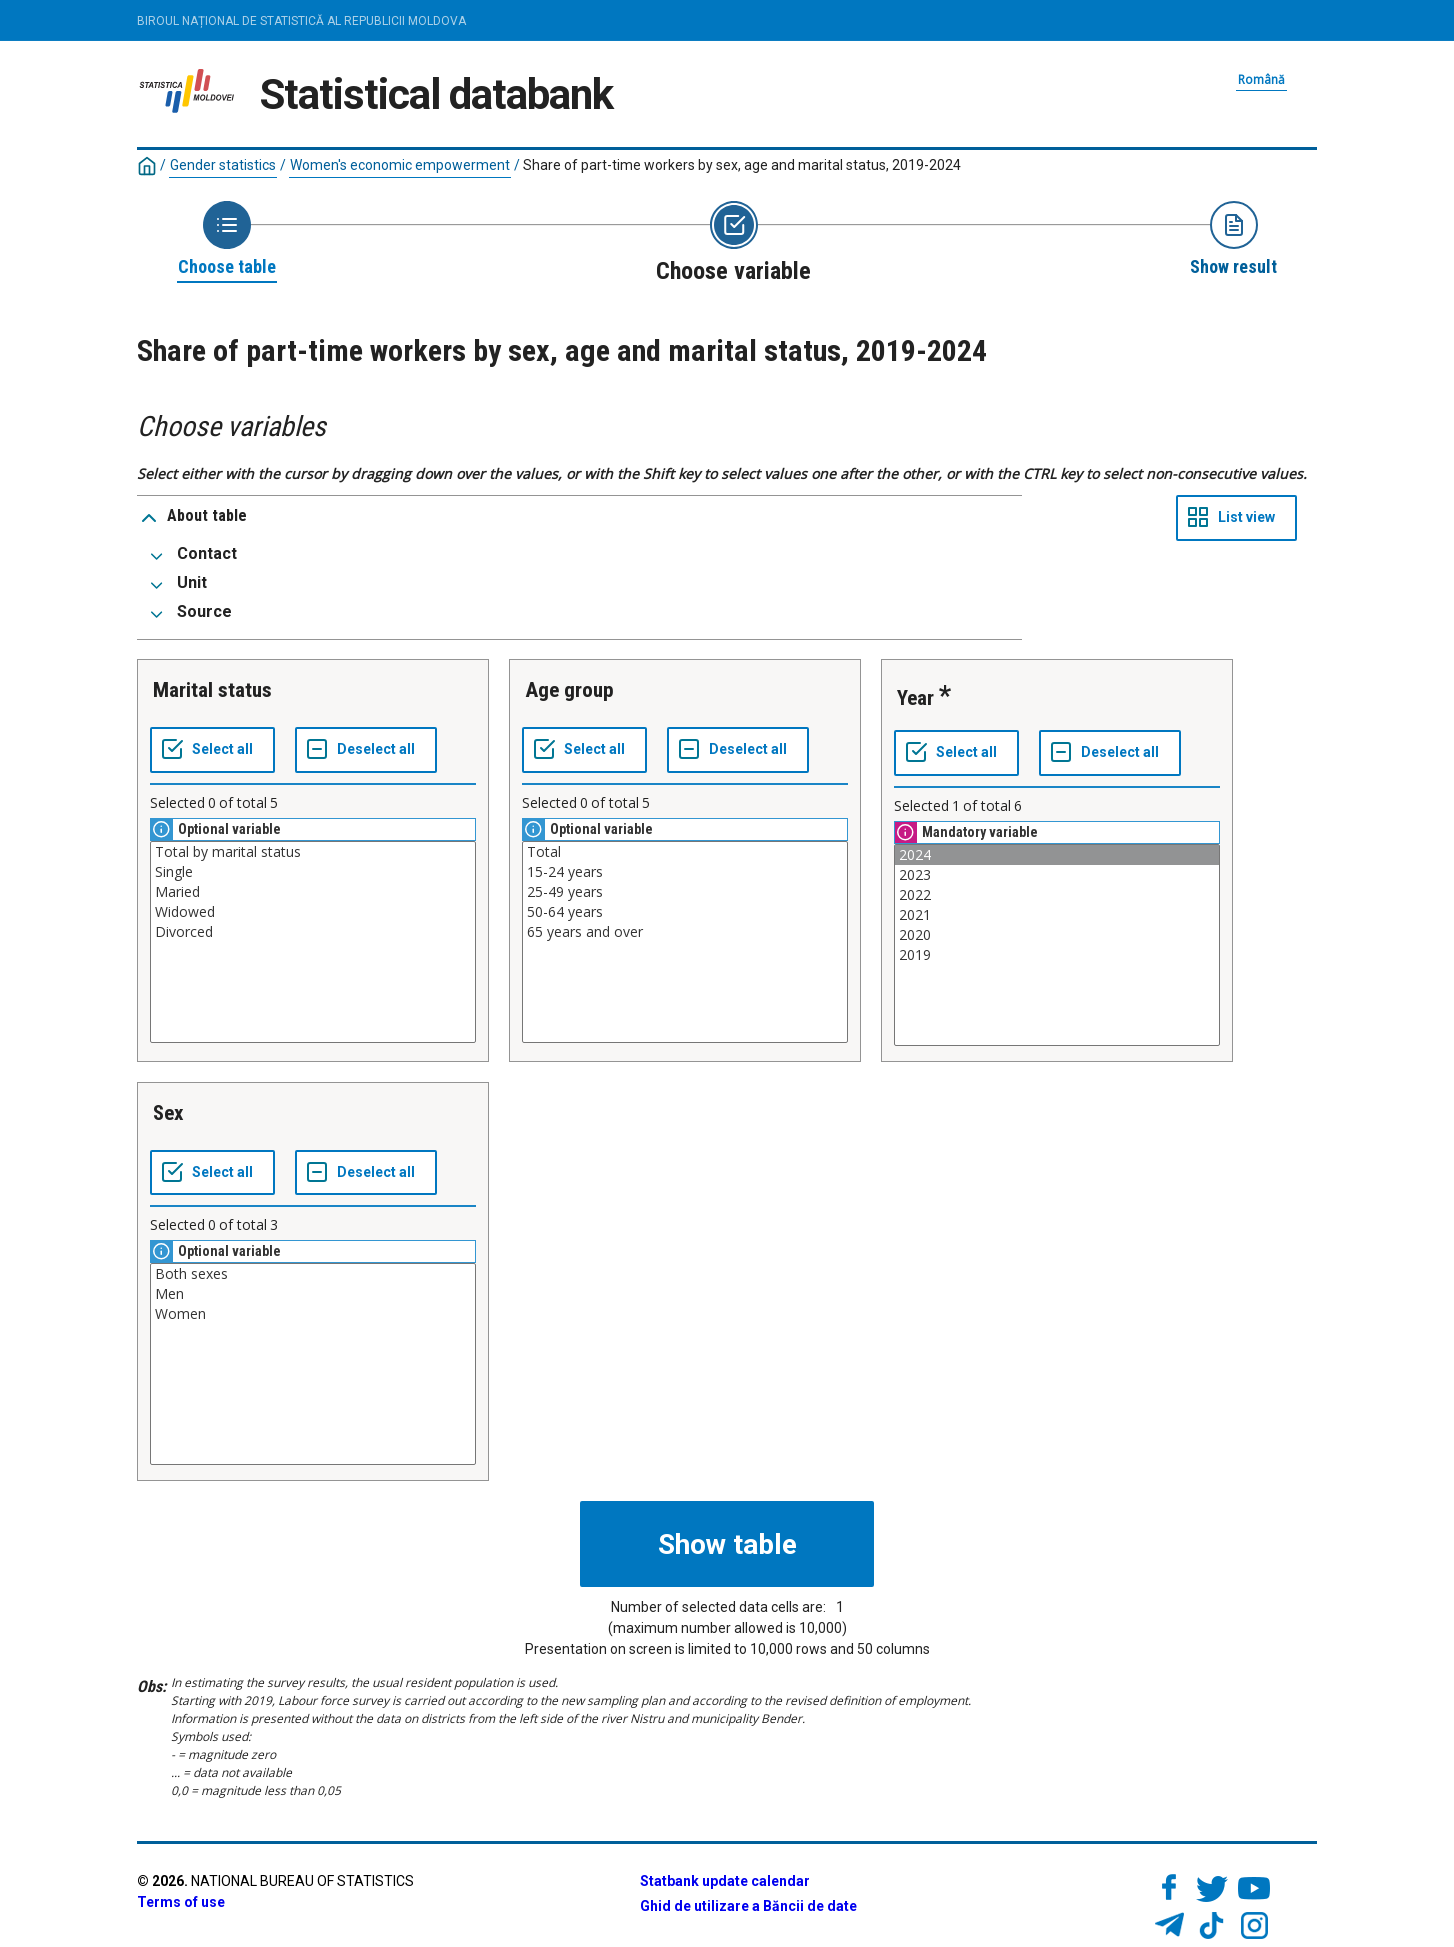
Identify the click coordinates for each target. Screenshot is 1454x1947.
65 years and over (685, 932)
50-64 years (685, 912)
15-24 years (685, 872)
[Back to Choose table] (227, 240)
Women (313, 1314)
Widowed (313, 912)
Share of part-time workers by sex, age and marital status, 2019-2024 (742, 165)
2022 (1057, 895)
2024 (1057, 855)
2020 (1057, 935)
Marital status (212, 690)
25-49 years (685, 892)
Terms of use (181, 1902)
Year (915, 698)
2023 (1057, 875)
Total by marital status (313, 852)
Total (685, 852)
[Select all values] (212, 750)
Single (313, 872)
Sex (168, 1113)
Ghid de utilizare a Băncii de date (748, 1906)
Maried (313, 892)
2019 (1057, 955)
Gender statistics (223, 165)
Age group (569, 690)
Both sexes (313, 1274)
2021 (1057, 915)
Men (313, 1294)
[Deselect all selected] (366, 750)
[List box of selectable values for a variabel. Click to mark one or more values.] (313, 942)
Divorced (313, 932)
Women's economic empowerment (400, 165)
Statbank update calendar (725, 1881)
